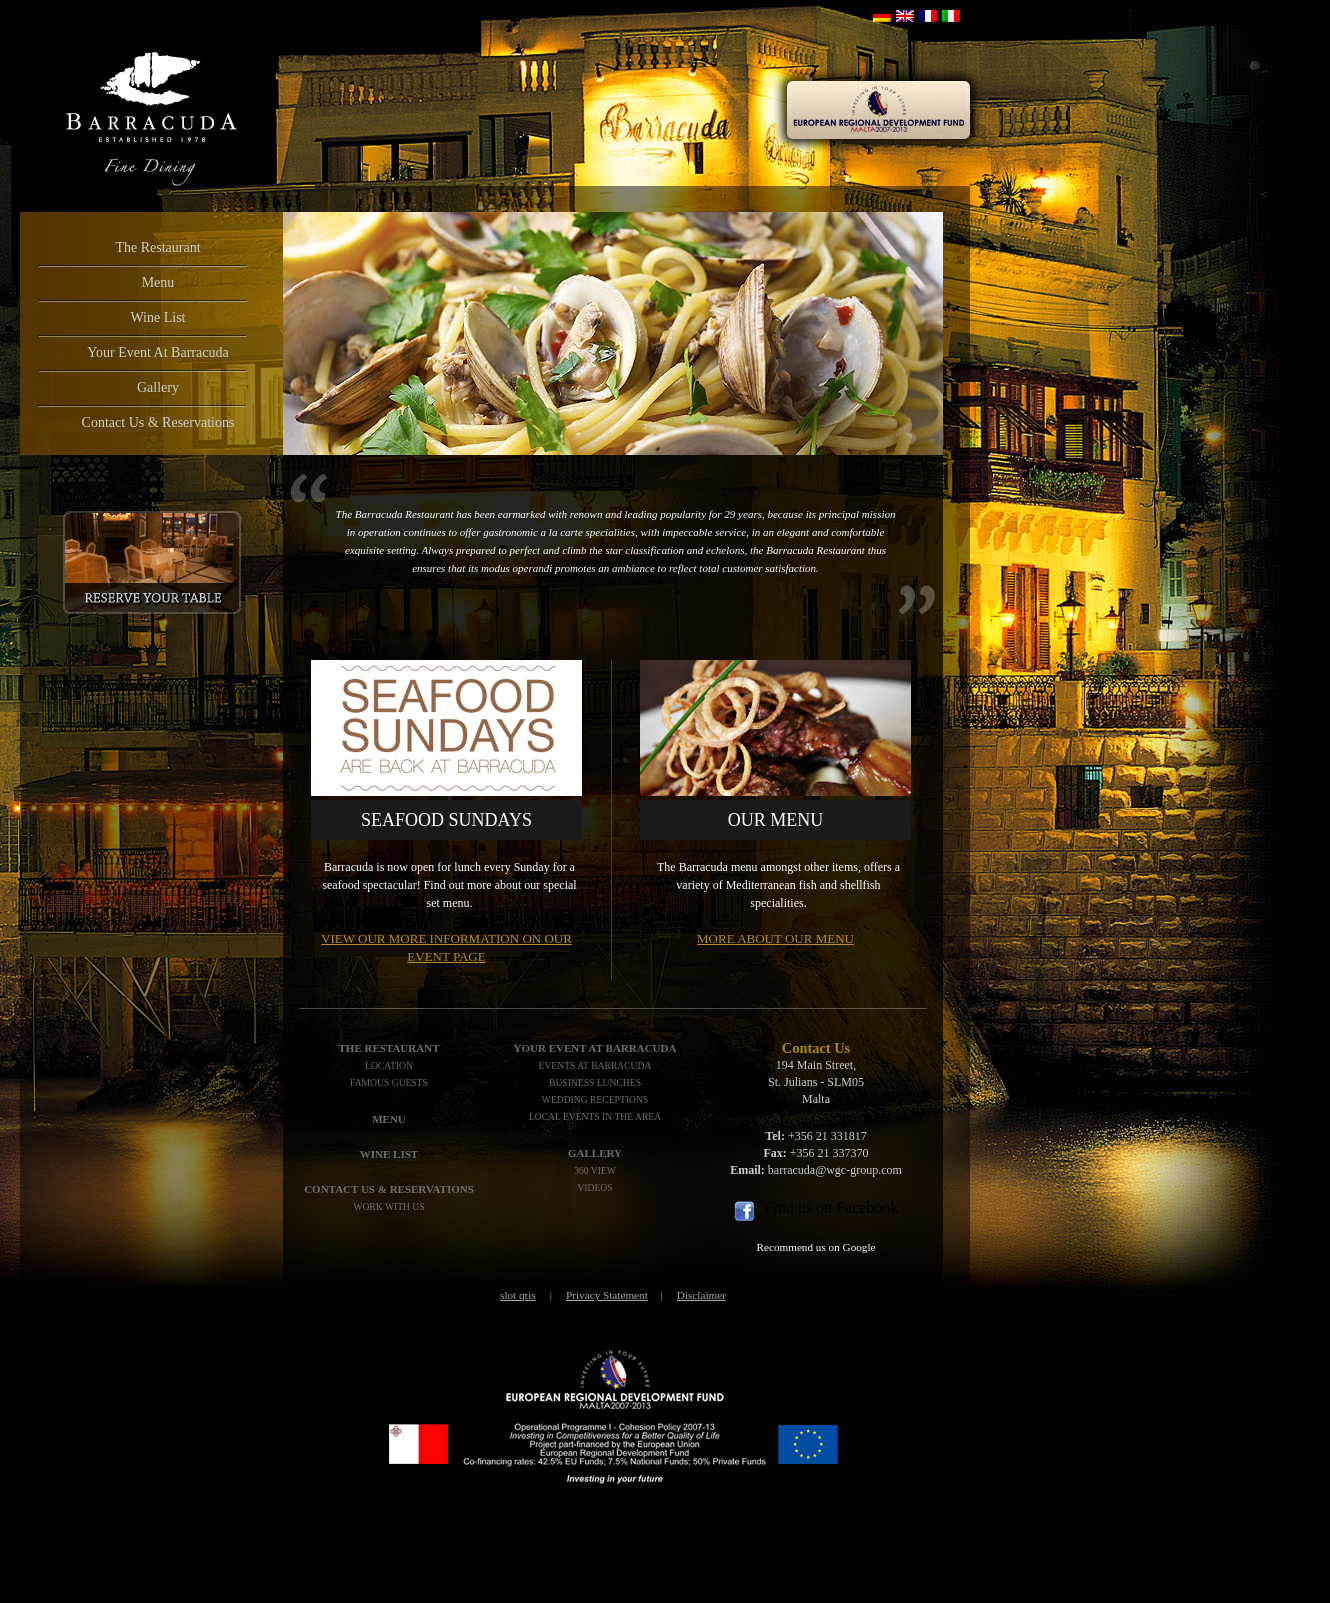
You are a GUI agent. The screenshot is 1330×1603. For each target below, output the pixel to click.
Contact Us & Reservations (158, 422)
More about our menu (775, 938)
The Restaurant (157, 247)
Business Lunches (595, 1082)
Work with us (388, 1206)
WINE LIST (389, 1154)
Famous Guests (389, 1082)
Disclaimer (701, 1295)
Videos (594, 1187)
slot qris (518, 1295)
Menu (158, 282)
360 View (595, 1170)
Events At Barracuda (595, 1065)
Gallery (158, 387)
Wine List (157, 317)
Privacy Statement (607, 1295)
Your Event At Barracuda (157, 352)
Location (389, 1065)
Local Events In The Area (595, 1116)
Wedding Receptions (595, 1099)
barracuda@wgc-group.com (835, 1170)
